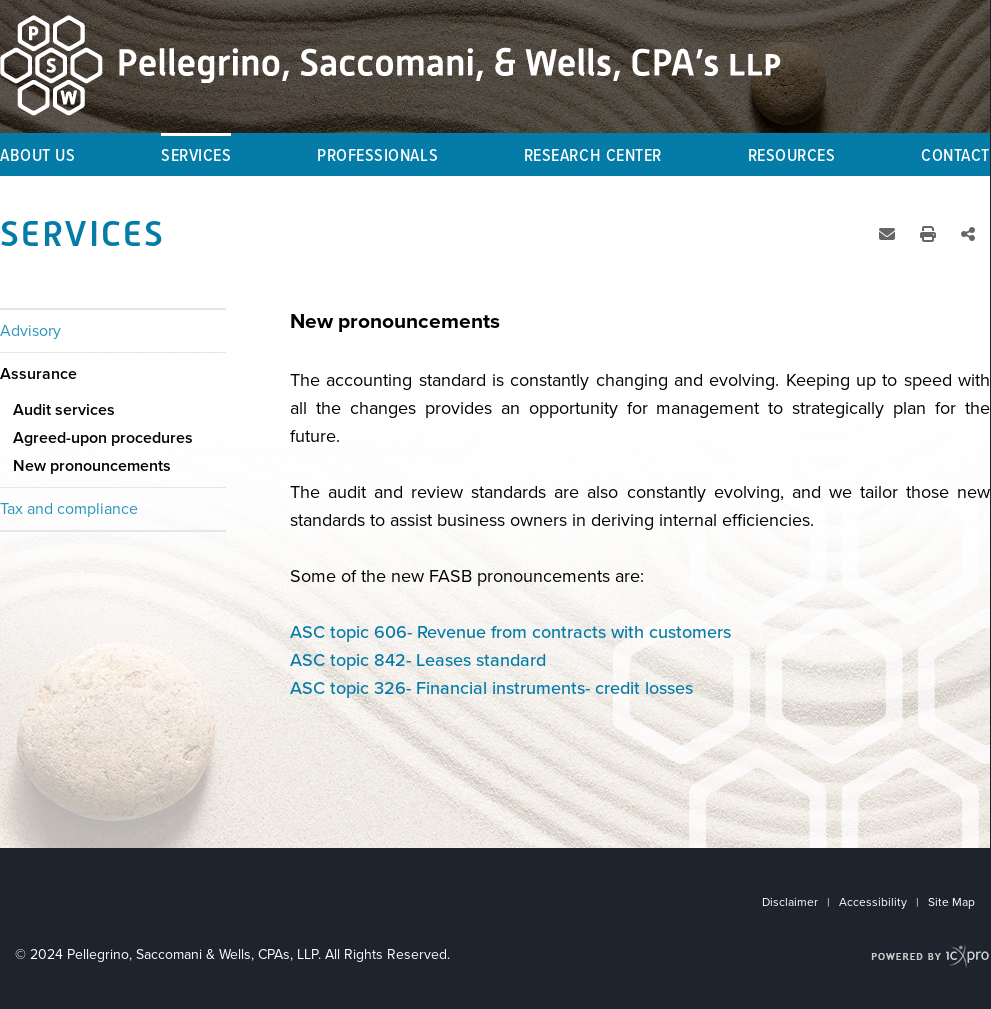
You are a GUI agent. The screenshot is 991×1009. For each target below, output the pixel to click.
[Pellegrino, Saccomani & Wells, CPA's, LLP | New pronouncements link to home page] (390, 65)
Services (196, 156)
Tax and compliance (69, 509)
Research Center (593, 156)
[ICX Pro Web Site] (930, 956)
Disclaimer (790, 902)
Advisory (30, 331)
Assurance (38, 374)
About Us (37, 156)
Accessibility (873, 902)
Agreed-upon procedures (103, 438)
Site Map (951, 902)
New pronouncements (92, 466)
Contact (955, 156)
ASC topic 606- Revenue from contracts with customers (510, 632)
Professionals (377, 156)
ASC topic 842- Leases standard (418, 660)
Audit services (64, 410)
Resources (792, 156)
